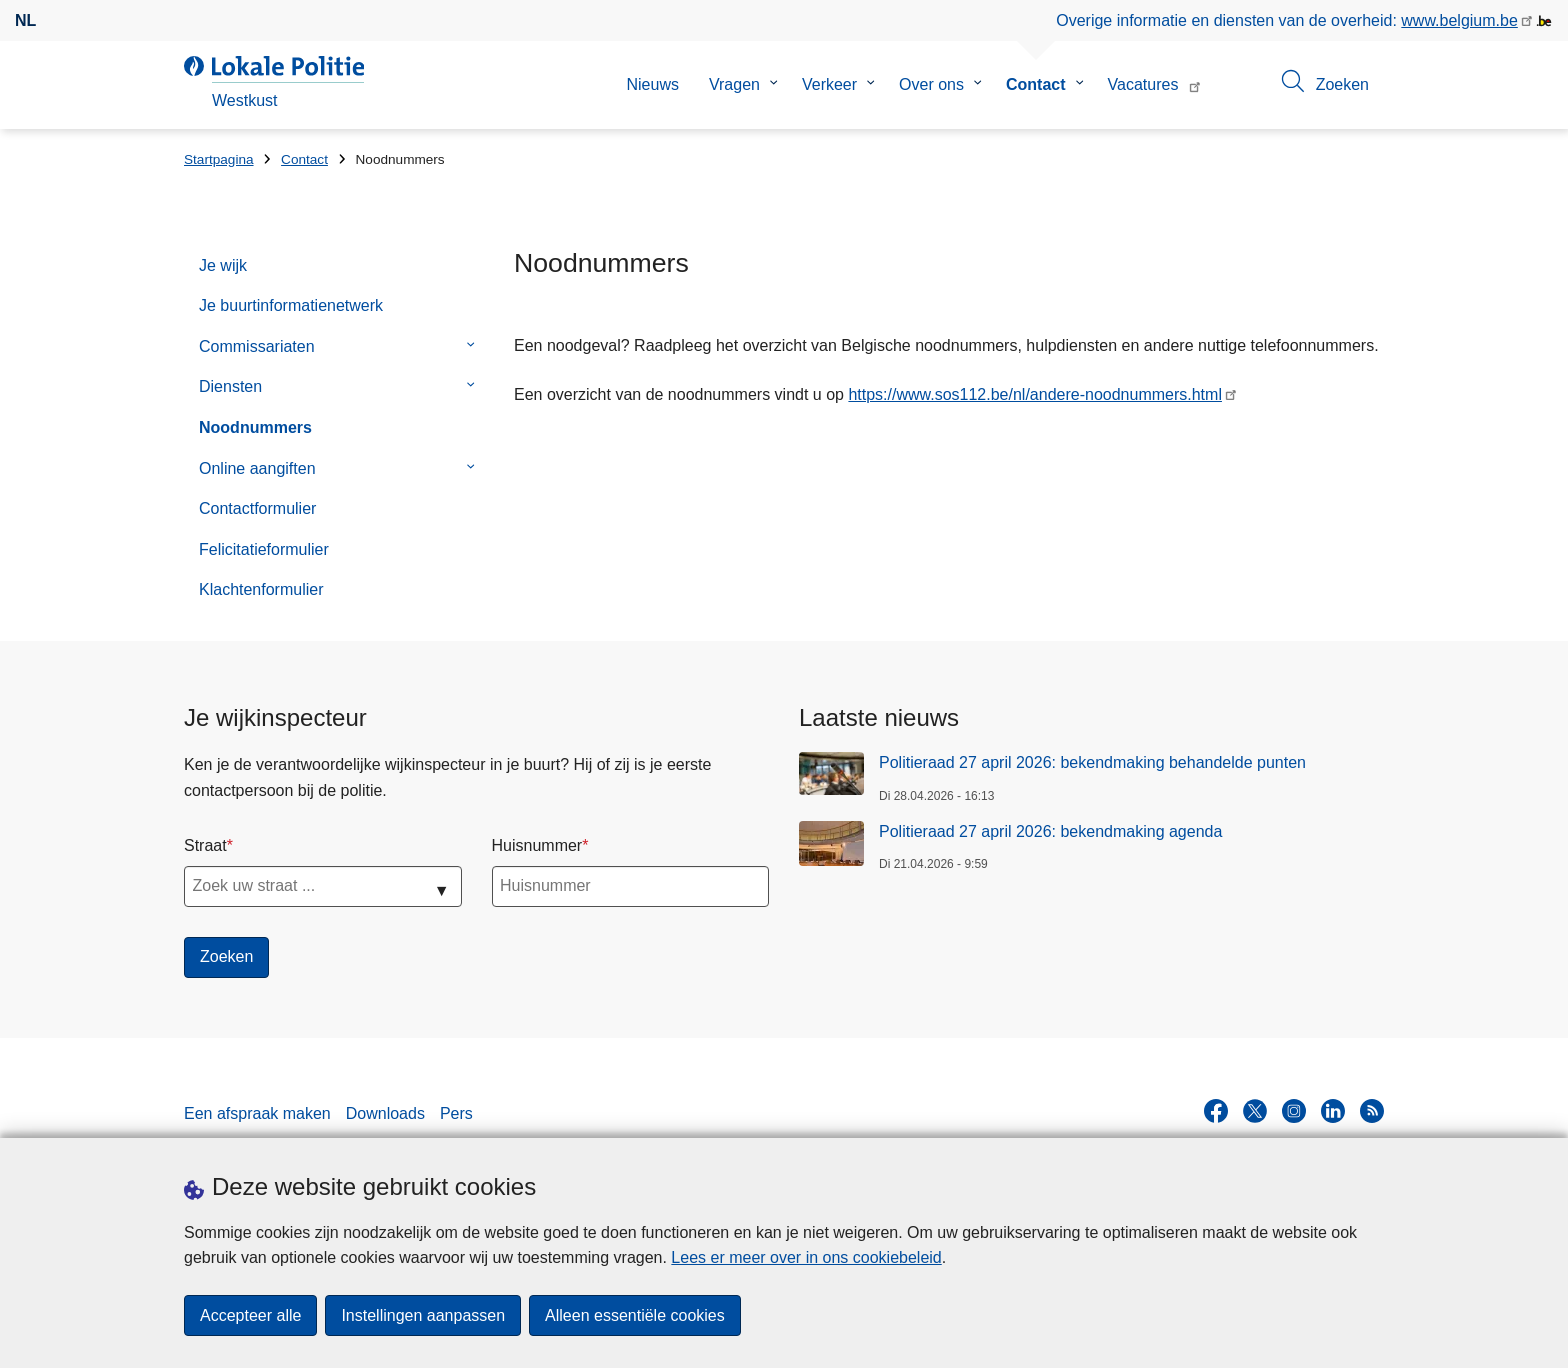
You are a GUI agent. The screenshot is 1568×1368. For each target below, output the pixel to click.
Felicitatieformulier (264, 549)
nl (25, 20)
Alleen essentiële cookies (635, 1315)
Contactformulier (257, 508)
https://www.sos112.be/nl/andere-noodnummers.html (1035, 394)
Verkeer (829, 84)
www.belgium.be (1459, 20)
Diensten (230, 386)
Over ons (931, 84)
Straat (205, 845)
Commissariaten (257, 346)
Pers (456, 1113)
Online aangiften (257, 468)
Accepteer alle (250, 1315)
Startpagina (219, 159)
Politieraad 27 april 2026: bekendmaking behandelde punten (1092, 762)
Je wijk (223, 265)
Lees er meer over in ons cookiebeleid (806, 1257)
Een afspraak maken (257, 1113)
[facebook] (1216, 1111)
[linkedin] (1333, 1111)
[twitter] (1255, 1111)
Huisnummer (537, 845)
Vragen (734, 84)
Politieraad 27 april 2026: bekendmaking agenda (1050, 831)
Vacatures (1143, 84)
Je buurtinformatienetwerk (291, 305)
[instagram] (1294, 1111)
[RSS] (1372, 1111)
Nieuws (652, 84)
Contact (1036, 84)
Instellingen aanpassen (423, 1315)
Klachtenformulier (261, 589)
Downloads (385, 1113)
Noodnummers (255, 427)
